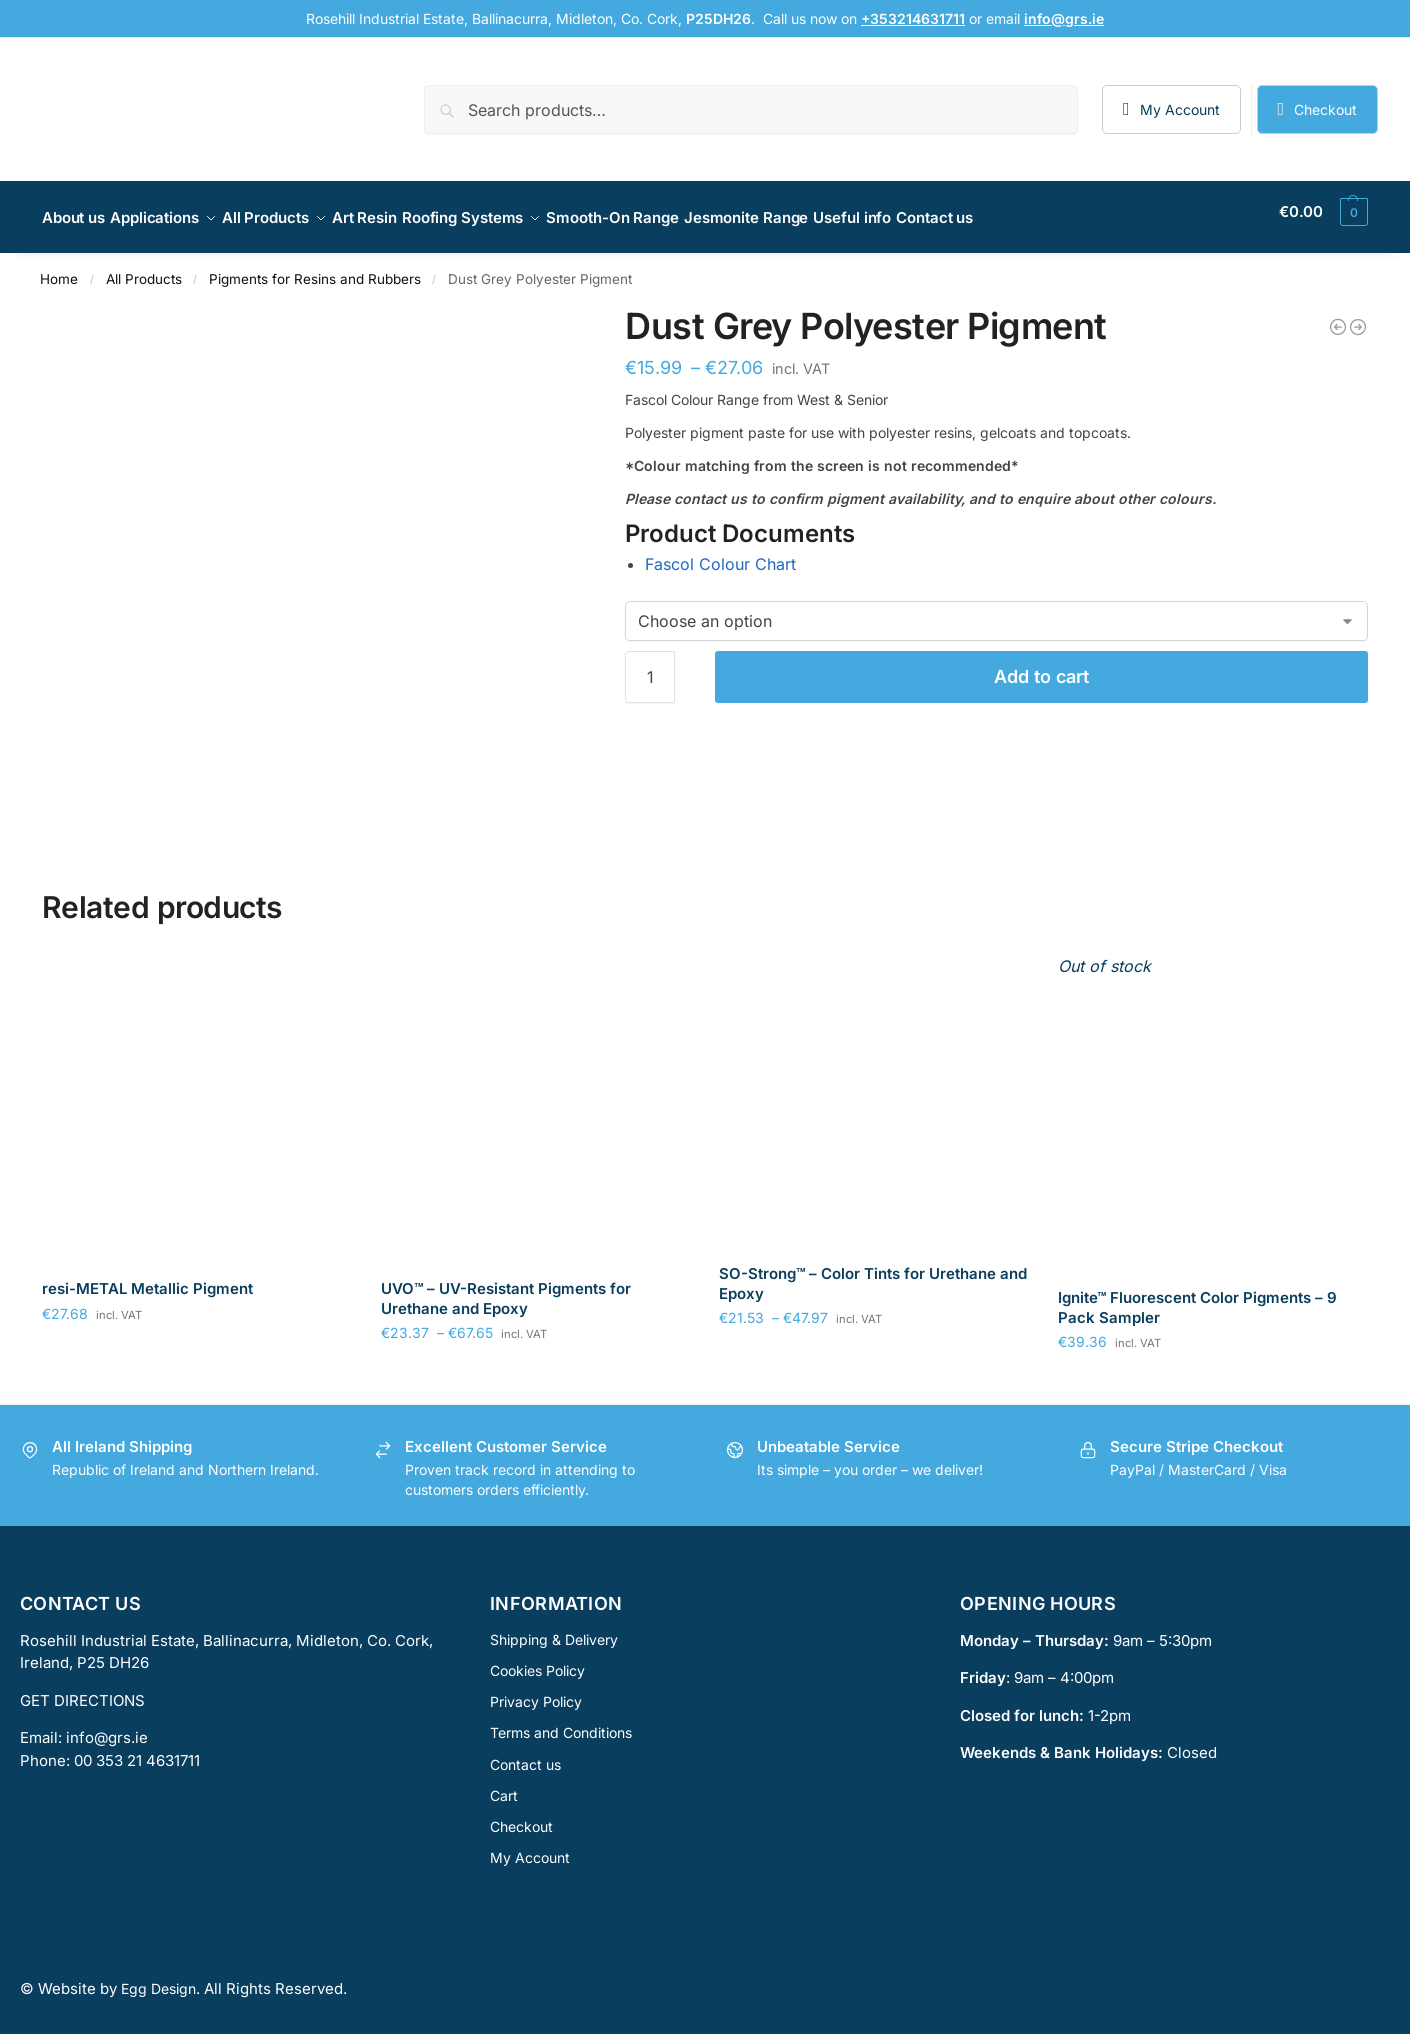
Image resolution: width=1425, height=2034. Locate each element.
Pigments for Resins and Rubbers (315, 268)
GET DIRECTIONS (82, 1689)
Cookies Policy (537, 1659)
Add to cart (1041, 665)
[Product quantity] (650, 666)
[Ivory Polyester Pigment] (1358, 316)
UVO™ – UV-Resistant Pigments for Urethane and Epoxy (506, 1287)
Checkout (1325, 109)
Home (59, 268)
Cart (504, 1784)
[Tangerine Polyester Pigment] (1338, 316)
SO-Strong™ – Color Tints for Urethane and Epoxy (873, 1272)
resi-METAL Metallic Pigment (147, 1277)
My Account (1180, 109)
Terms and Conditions (561, 1721)
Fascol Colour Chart (720, 553)
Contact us (525, 1752)
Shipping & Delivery (554, 1628)
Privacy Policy (536, 1690)
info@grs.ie (107, 1726)
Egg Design (158, 1977)
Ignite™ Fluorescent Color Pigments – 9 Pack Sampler (1197, 1296)
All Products (144, 268)
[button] (1323, 212)
